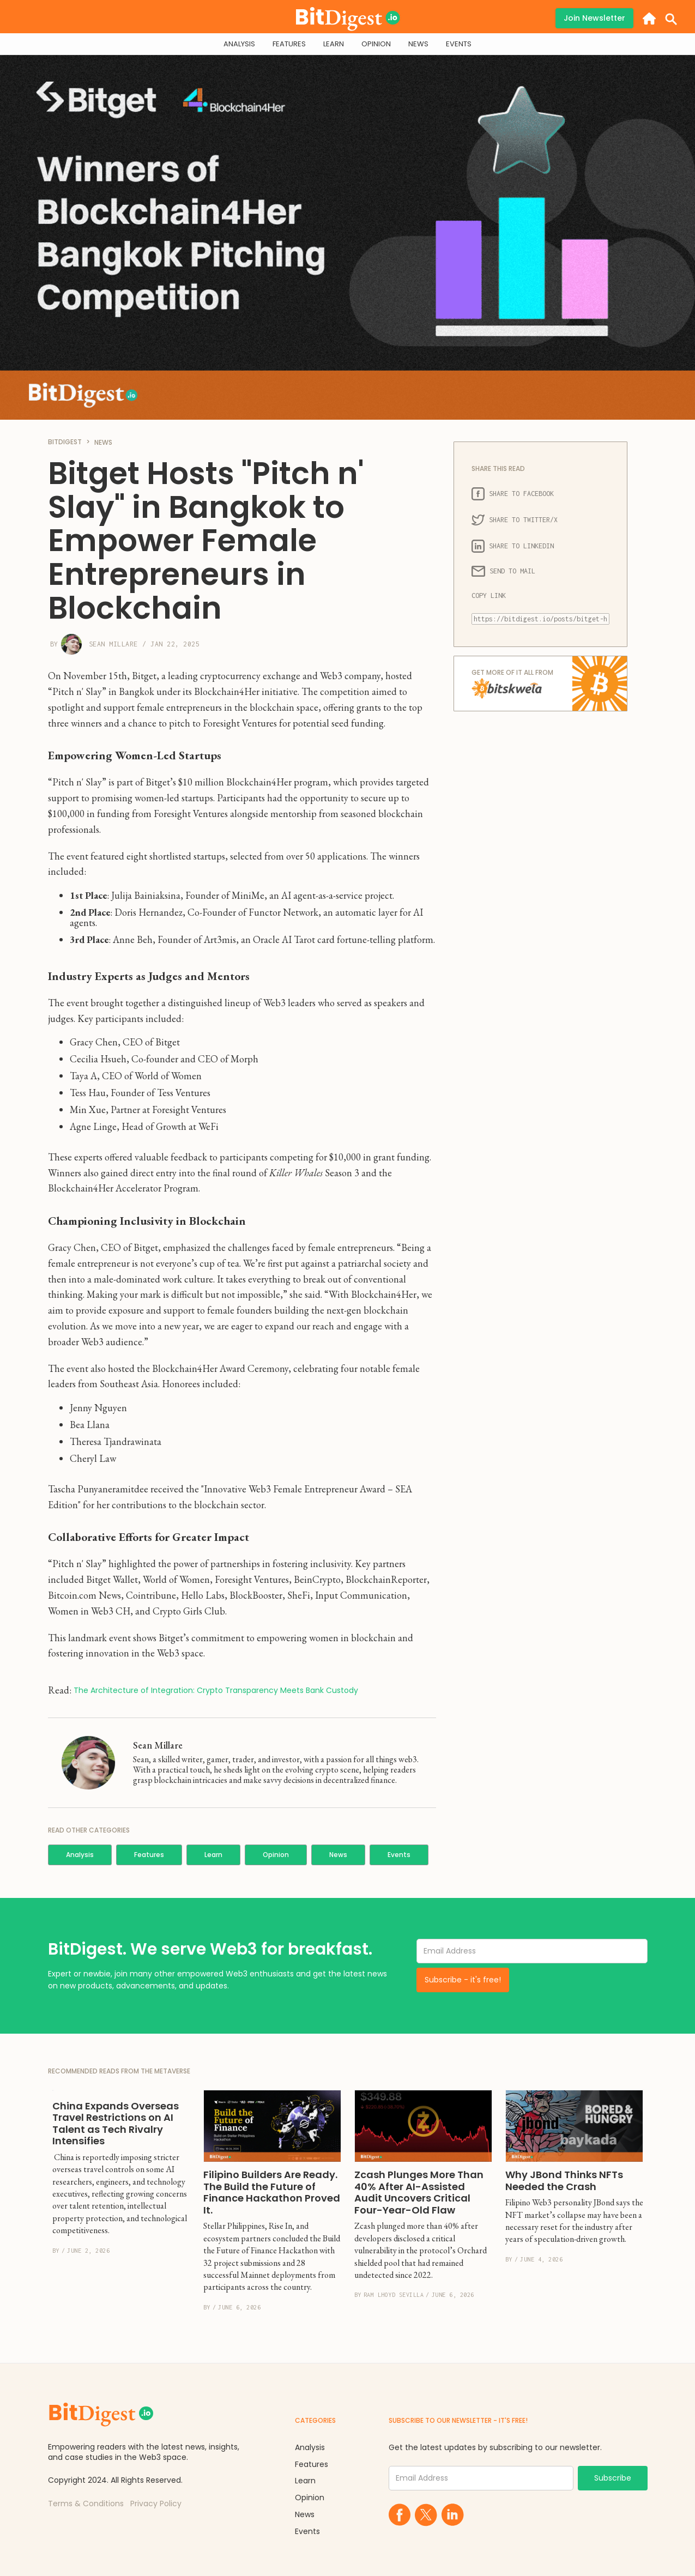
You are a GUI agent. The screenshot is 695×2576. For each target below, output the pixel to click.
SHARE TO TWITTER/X (515, 520)
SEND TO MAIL (503, 571)
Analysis (80, 1854)
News (338, 1854)
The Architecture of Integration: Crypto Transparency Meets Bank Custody (216, 1690)
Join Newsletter (594, 18)
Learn (213, 1854)
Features (149, 1854)
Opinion (276, 1854)
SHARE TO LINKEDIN (513, 546)
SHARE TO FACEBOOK (513, 493)
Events (399, 1854)
